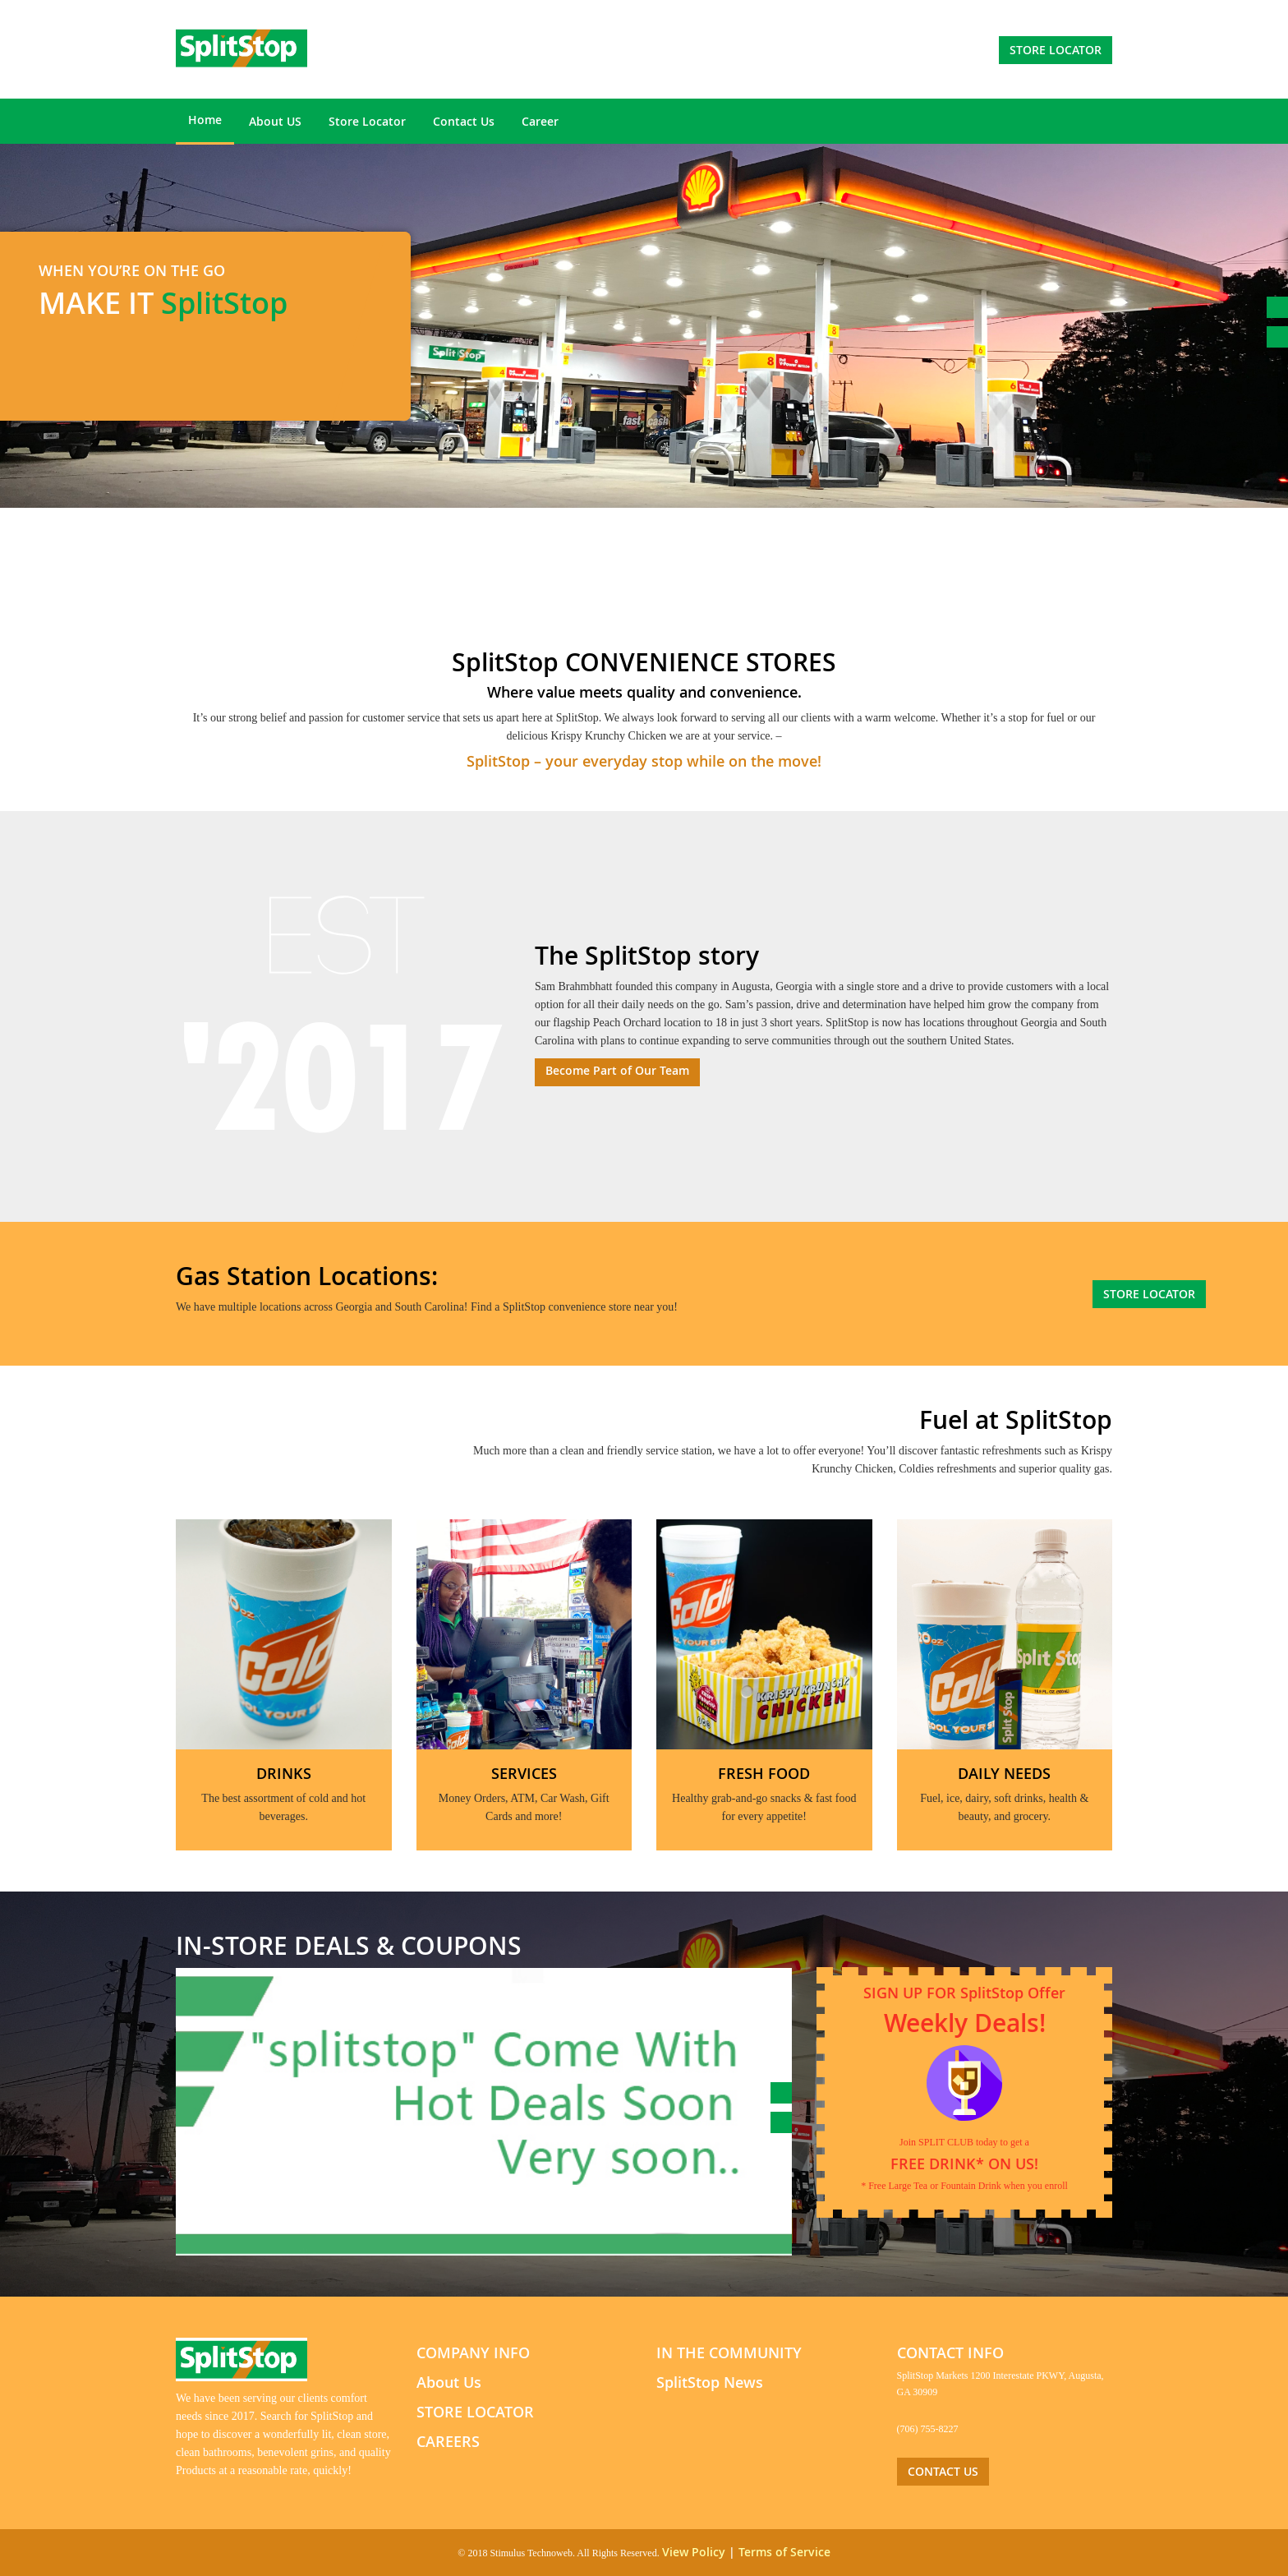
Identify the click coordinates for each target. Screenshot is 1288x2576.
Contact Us (463, 121)
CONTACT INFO (950, 2352)
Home (205, 119)
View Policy (693, 2552)
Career (540, 121)
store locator (1056, 50)
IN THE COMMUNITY (729, 2352)
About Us (448, 2382)
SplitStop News (709, 2382)
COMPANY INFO (473, 2352)
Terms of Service (784, 2552)
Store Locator (367, 121)
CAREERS (448, 2441)
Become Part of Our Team (617, 1070)
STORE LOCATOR (475, 2412)
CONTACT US (943, 2471)
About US (275, 121)
